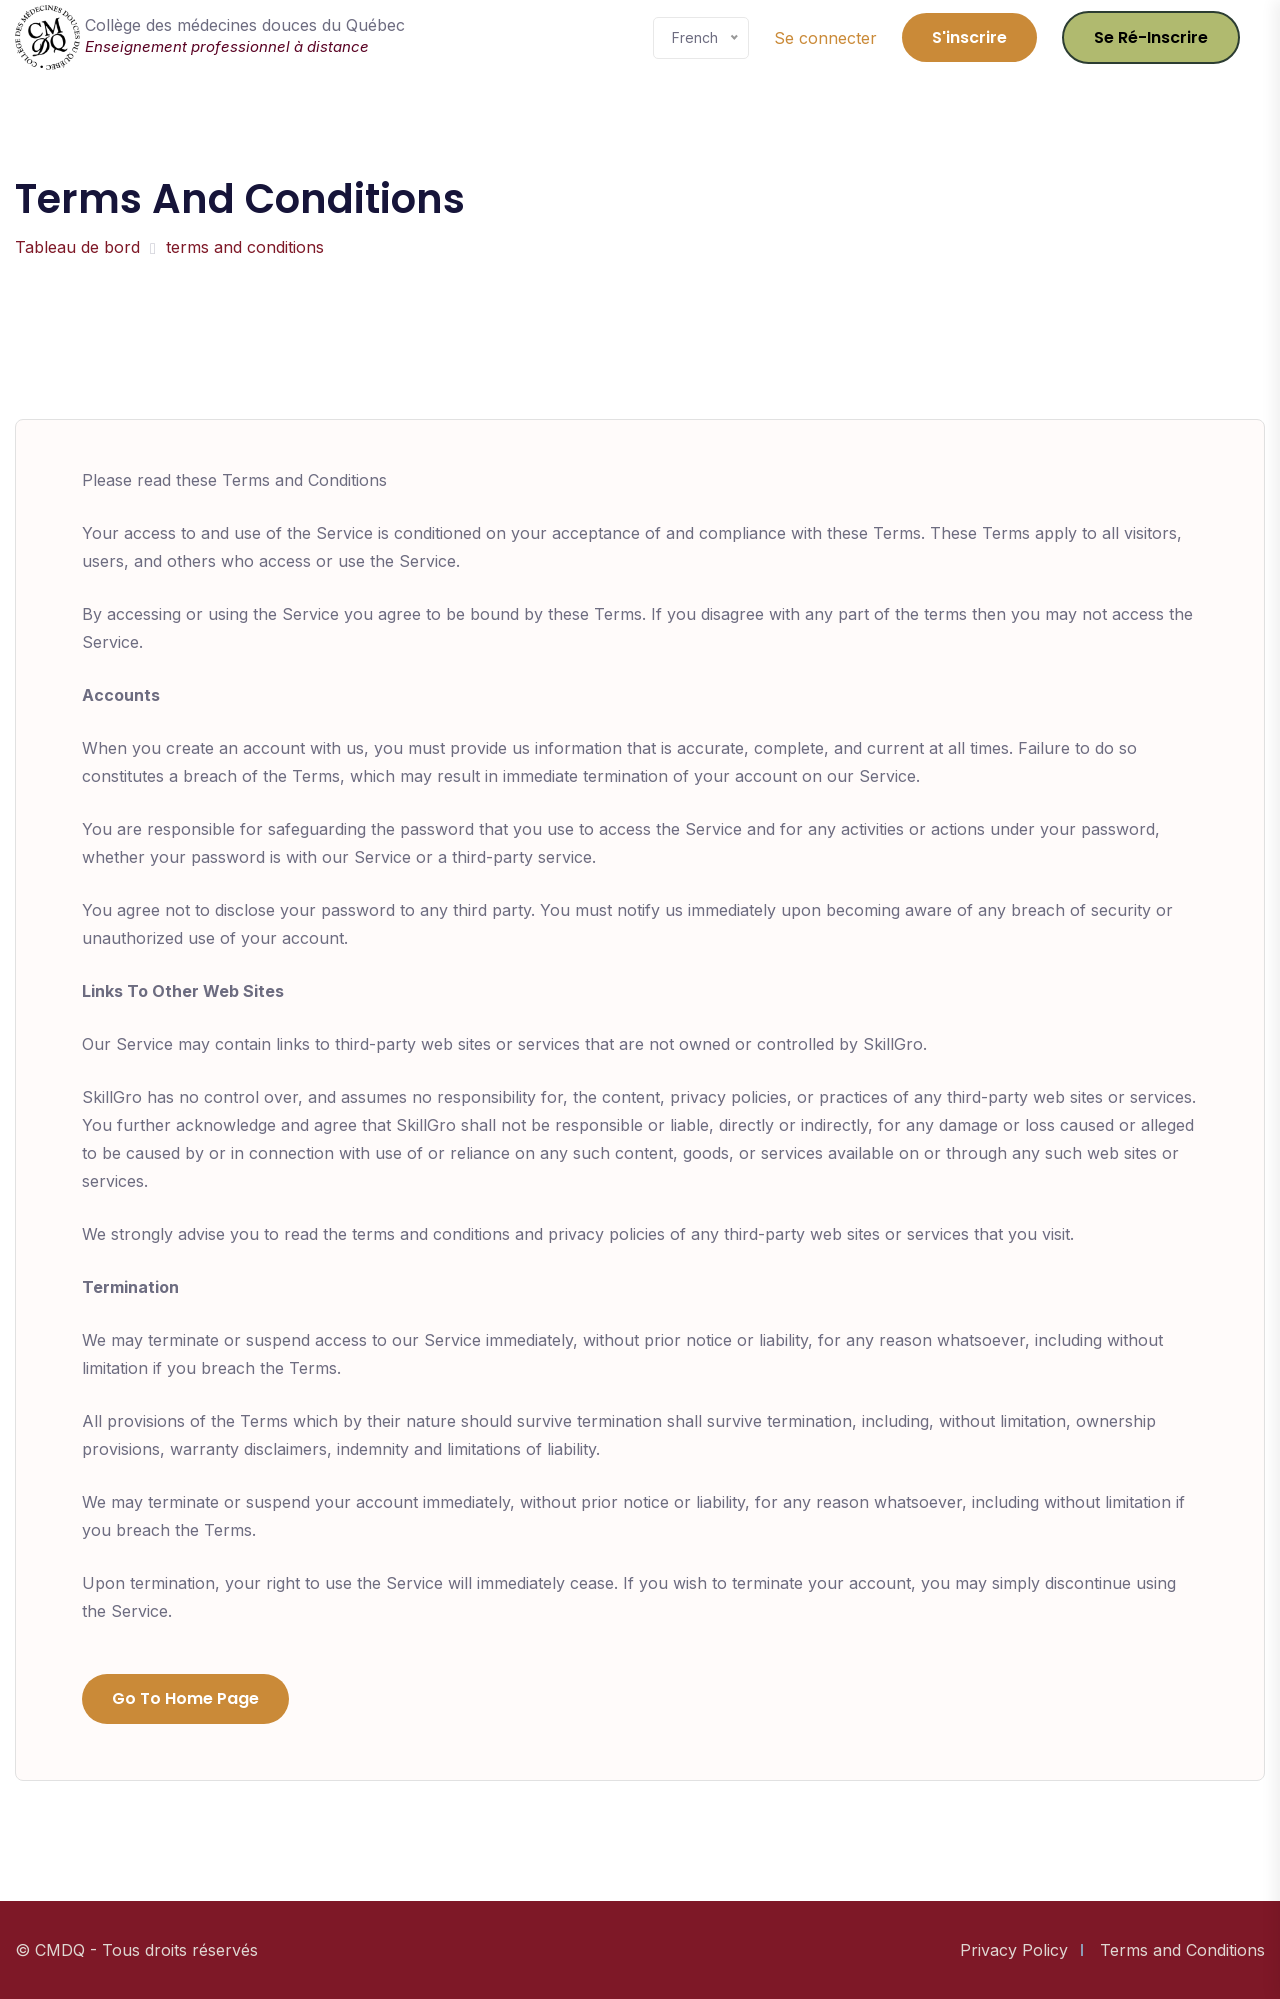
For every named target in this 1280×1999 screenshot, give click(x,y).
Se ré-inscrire (1151, 37)
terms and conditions (245, 247)
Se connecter (825, 38)
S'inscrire (969, 37)
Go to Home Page (185, 1698)
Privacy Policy (1014, 1950)
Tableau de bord (77, 247)
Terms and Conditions (1182, 1950)
